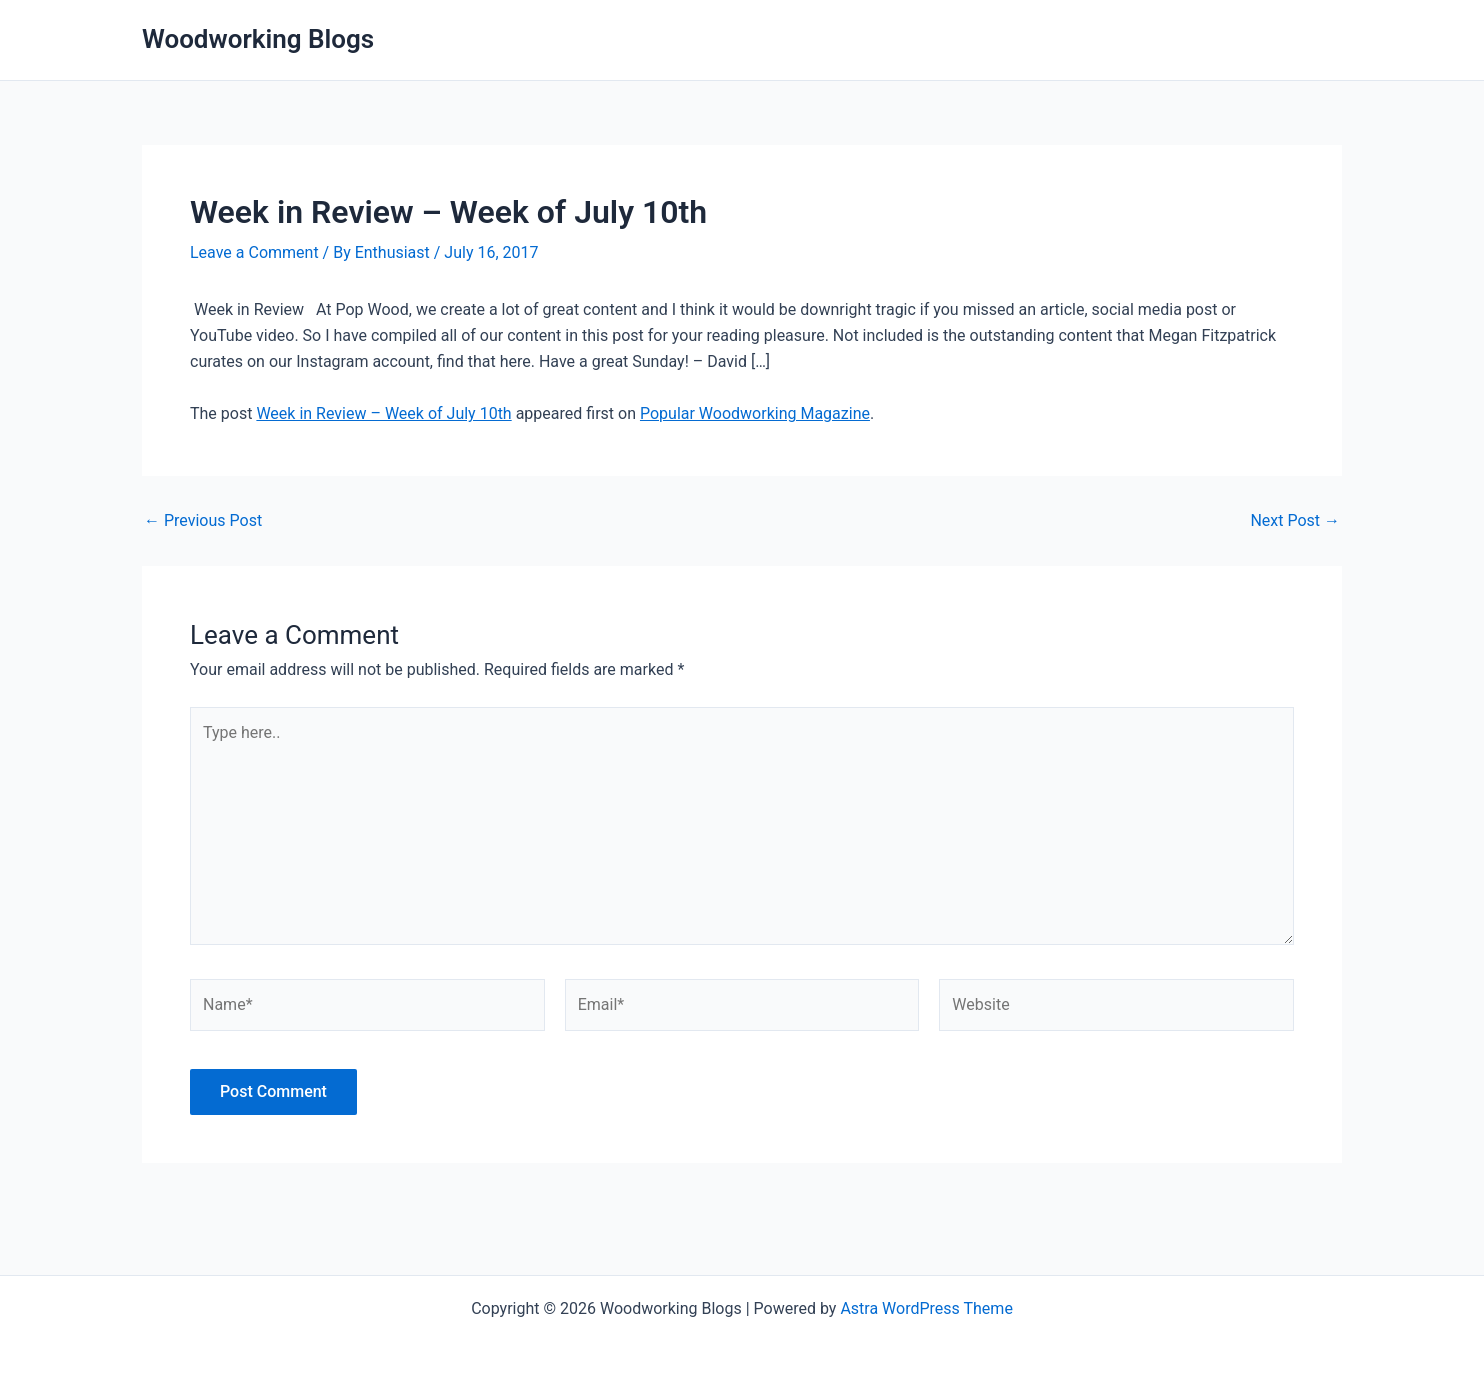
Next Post (1295, 521)
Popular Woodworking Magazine (755, 413)
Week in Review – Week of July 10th (383, 413)
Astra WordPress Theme (926, 1308)
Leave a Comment (254, 252)
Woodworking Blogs (258, 39)
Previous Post (203, 521)
